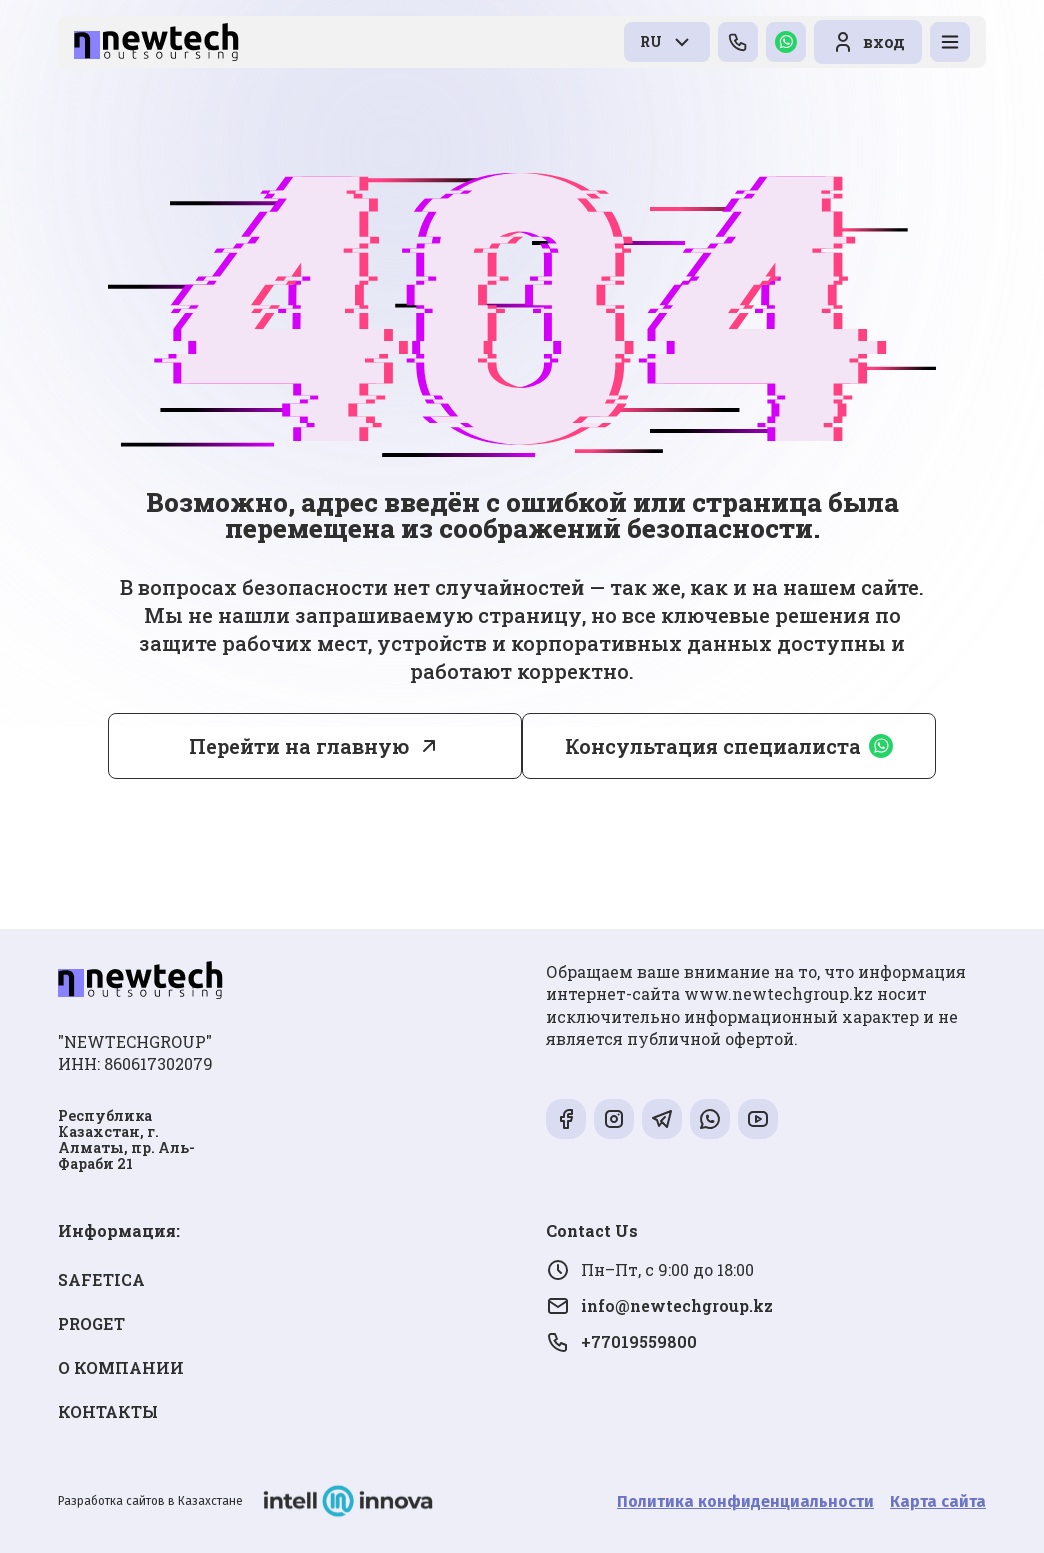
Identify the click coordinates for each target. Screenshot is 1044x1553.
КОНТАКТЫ (108, 1411)
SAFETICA (101, 1279)
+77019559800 (621, 1342)
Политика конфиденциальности (745, 1501)
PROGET (91, 1323)
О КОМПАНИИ (121, 1367)
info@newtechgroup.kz (659, 1306)
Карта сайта (938, 1501)
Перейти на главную (299, 746)
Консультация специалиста (729, 746)
